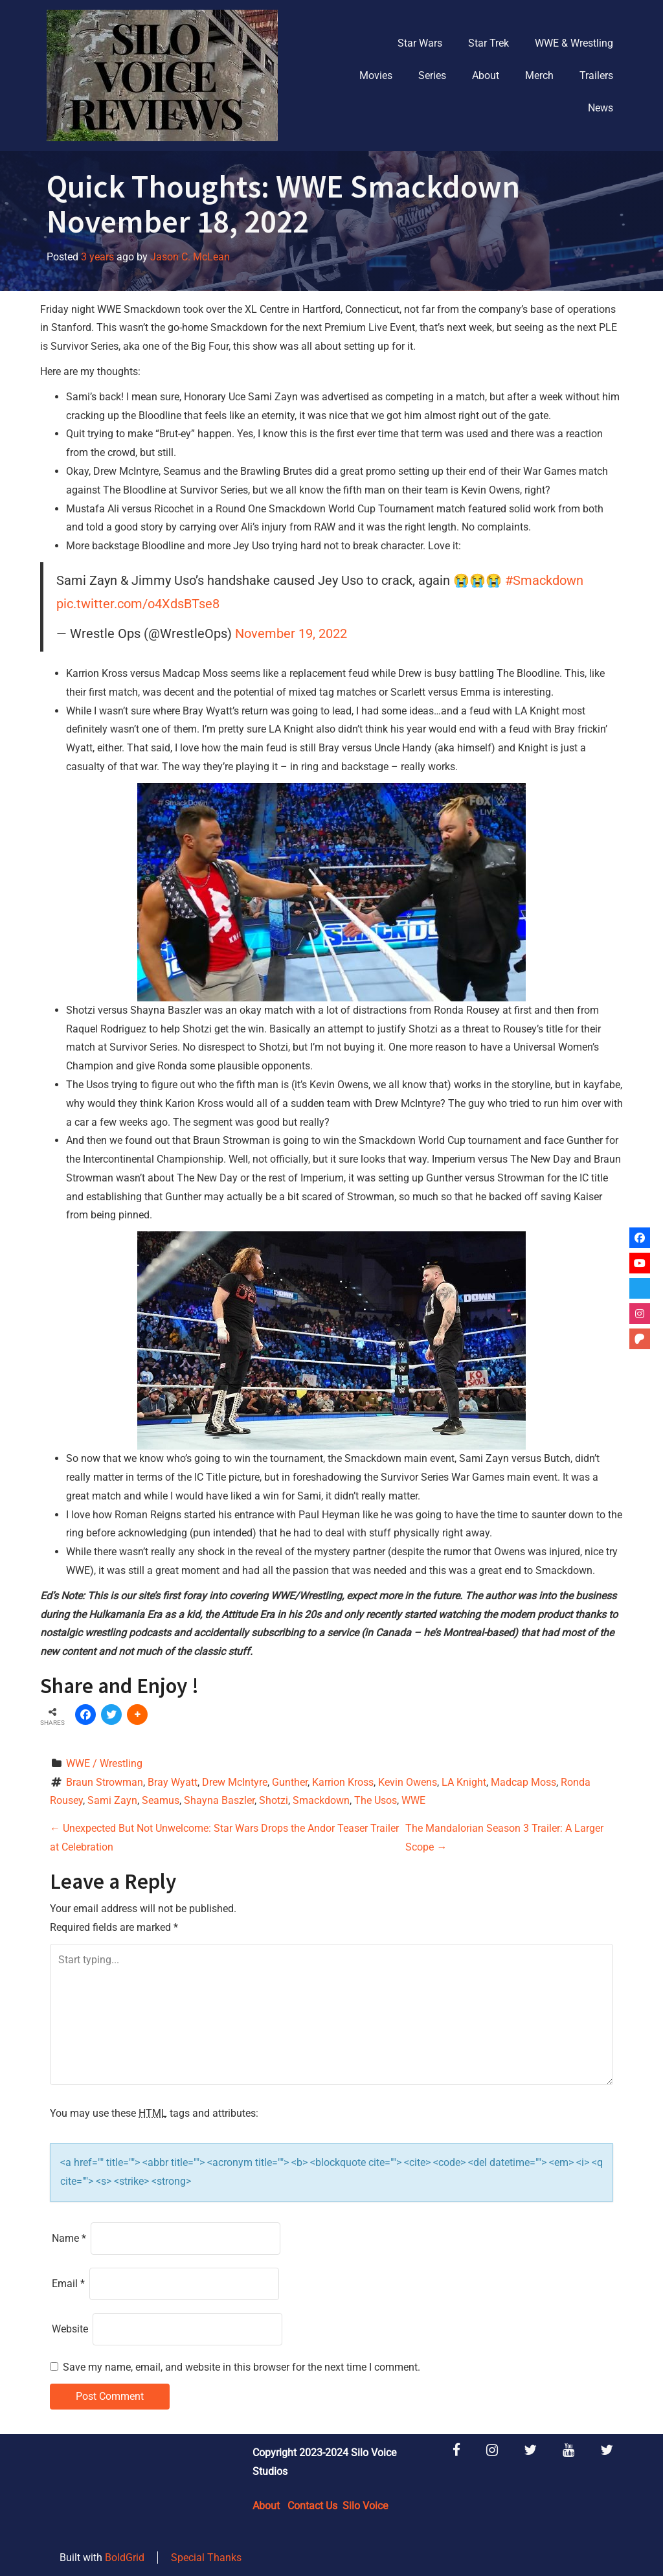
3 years (97, 257)
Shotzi (273, 1800)
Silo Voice (365, 2506)
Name (69, 2238)
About (485, 75)
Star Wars (420, 43)
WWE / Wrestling (104, 1763)
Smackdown (321, 1800)
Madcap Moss (523, 1782)
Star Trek (488, 43)
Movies (375, 75)
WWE (413, 1800)
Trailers (596, 75)
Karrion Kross (343, 1782)
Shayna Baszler (219, 1800)
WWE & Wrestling (574, 43)
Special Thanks (206, 2557)
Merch (539, 75)
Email (68, 2283)
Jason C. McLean (190, 257)
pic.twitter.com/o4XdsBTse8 (137, 603)
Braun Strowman (104, 1782)
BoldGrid (124, 2557)
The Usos (375, 1800)
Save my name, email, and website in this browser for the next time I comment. (241, 2367)
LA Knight (464, 1782)
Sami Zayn (112, 1800)
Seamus (160, 1800)
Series (432, 75)
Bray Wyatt (172, 1782)
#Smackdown (544, 580)
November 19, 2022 (291, 633)
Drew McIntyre (234, 1782)
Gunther (290, 1782)
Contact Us (312, 2506)
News (600, 108)
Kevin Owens (407, 1782)
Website (70, 2329)
